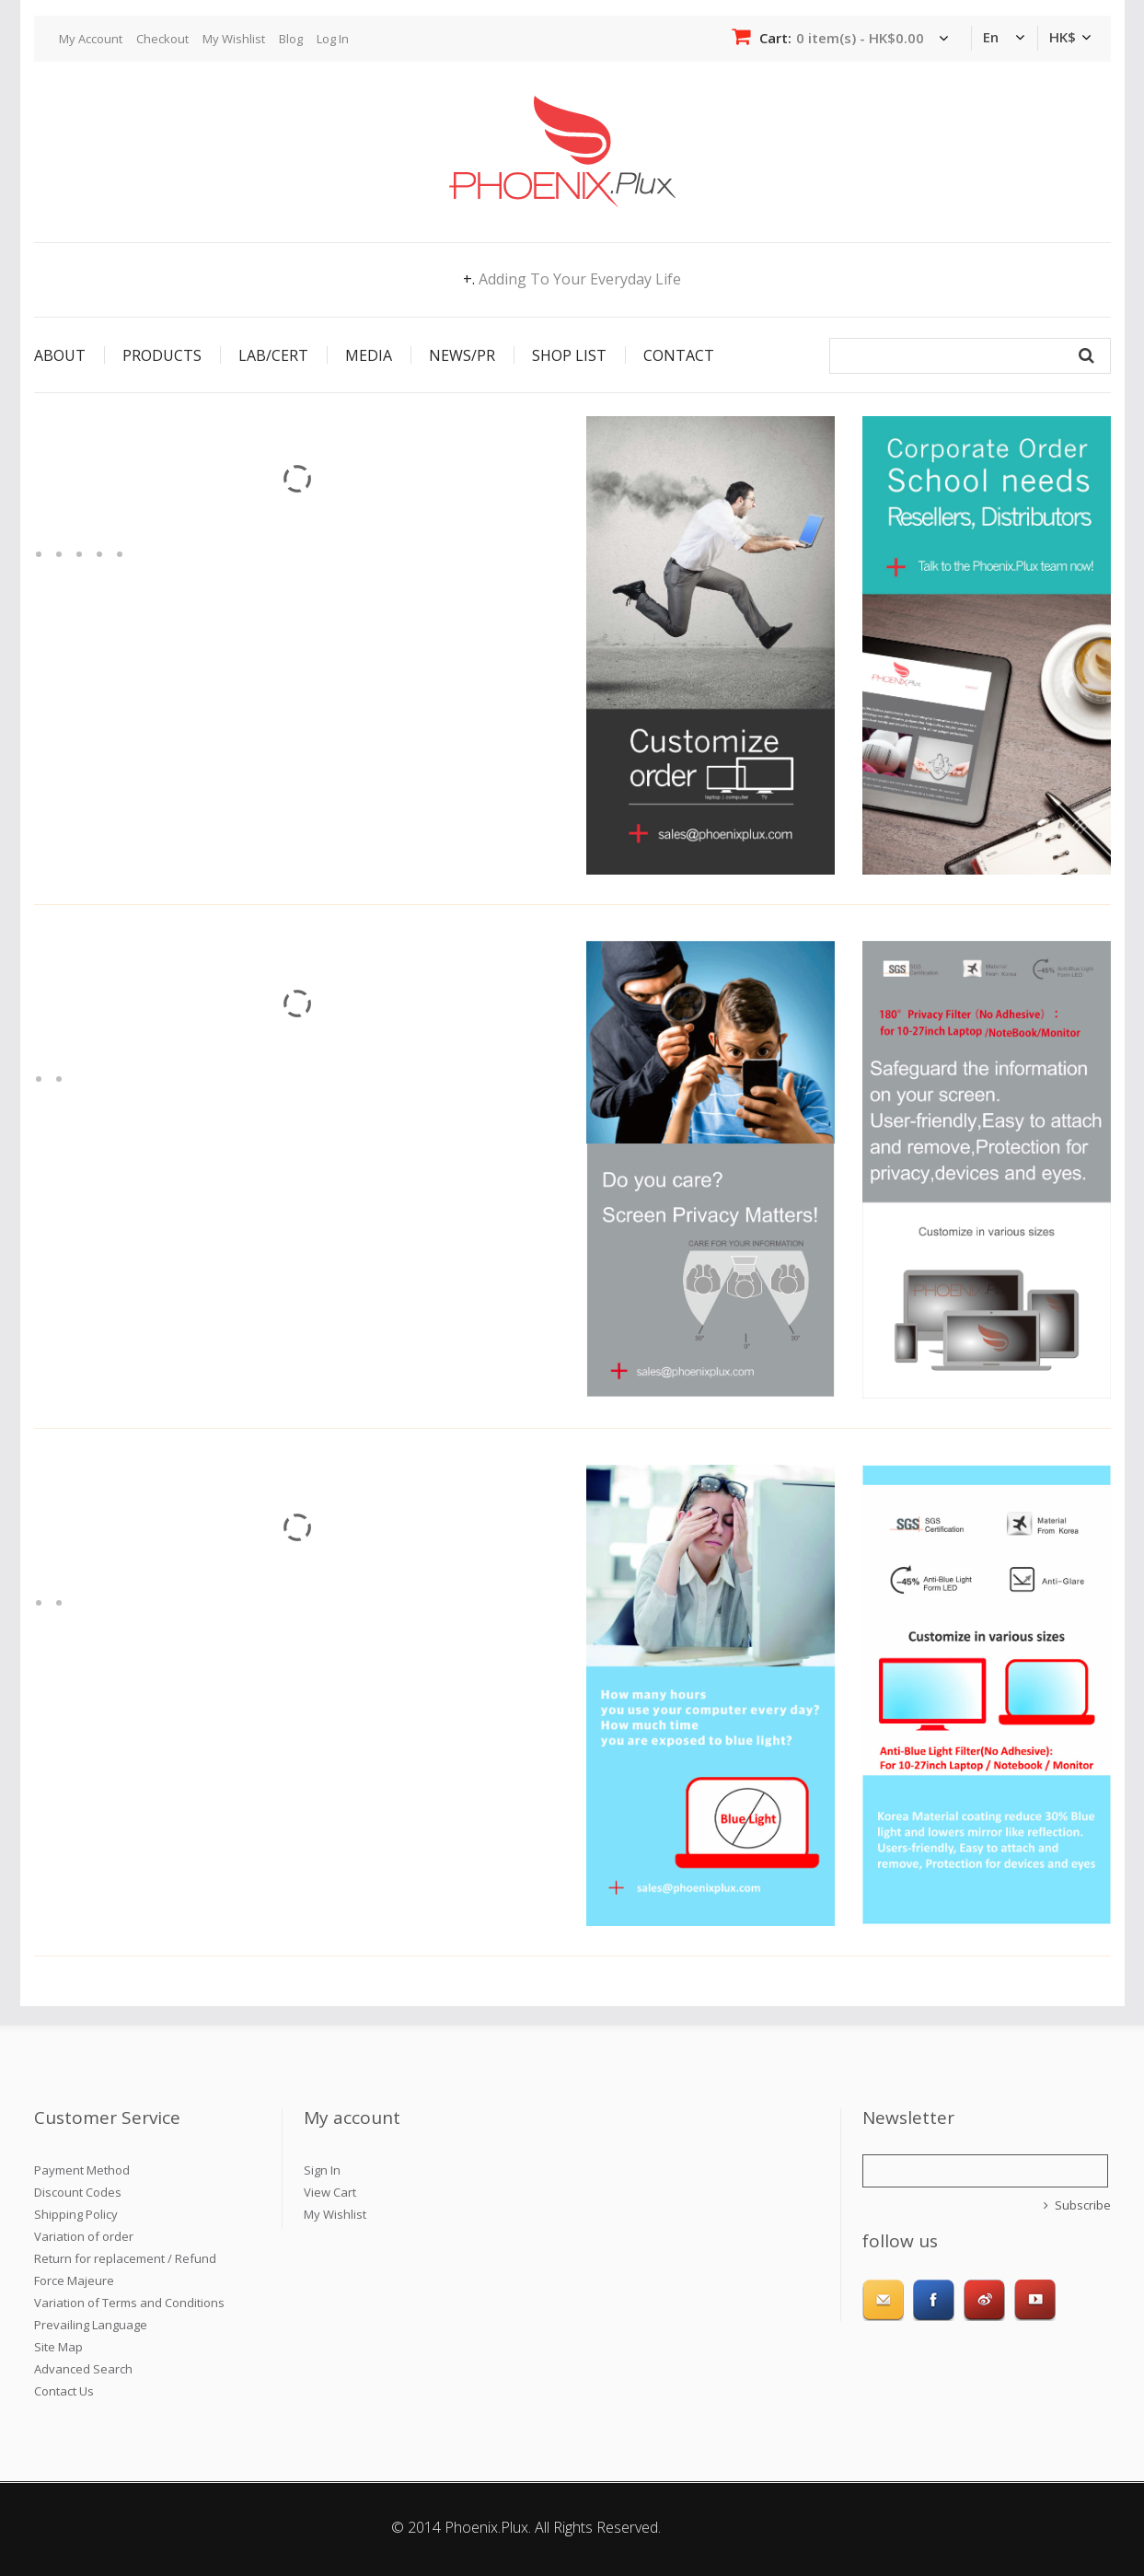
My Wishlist (233, 38)
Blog (291, 38)
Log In (333, 38)
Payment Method (82, 2170)
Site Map (58, 2346)
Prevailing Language (90, 2324)
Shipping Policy (76, 2214)
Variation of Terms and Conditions (129, 2302)
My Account (90, 38)
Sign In (322, 2170)
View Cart (330, 2192)
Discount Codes (77, 2192)
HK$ (1062, 37)
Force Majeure (74, 2280)
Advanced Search (83, 2368)
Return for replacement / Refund (125, 2258)
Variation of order (83, 2236)
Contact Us (64, 2391)
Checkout (162, 38)
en (991, 37)
